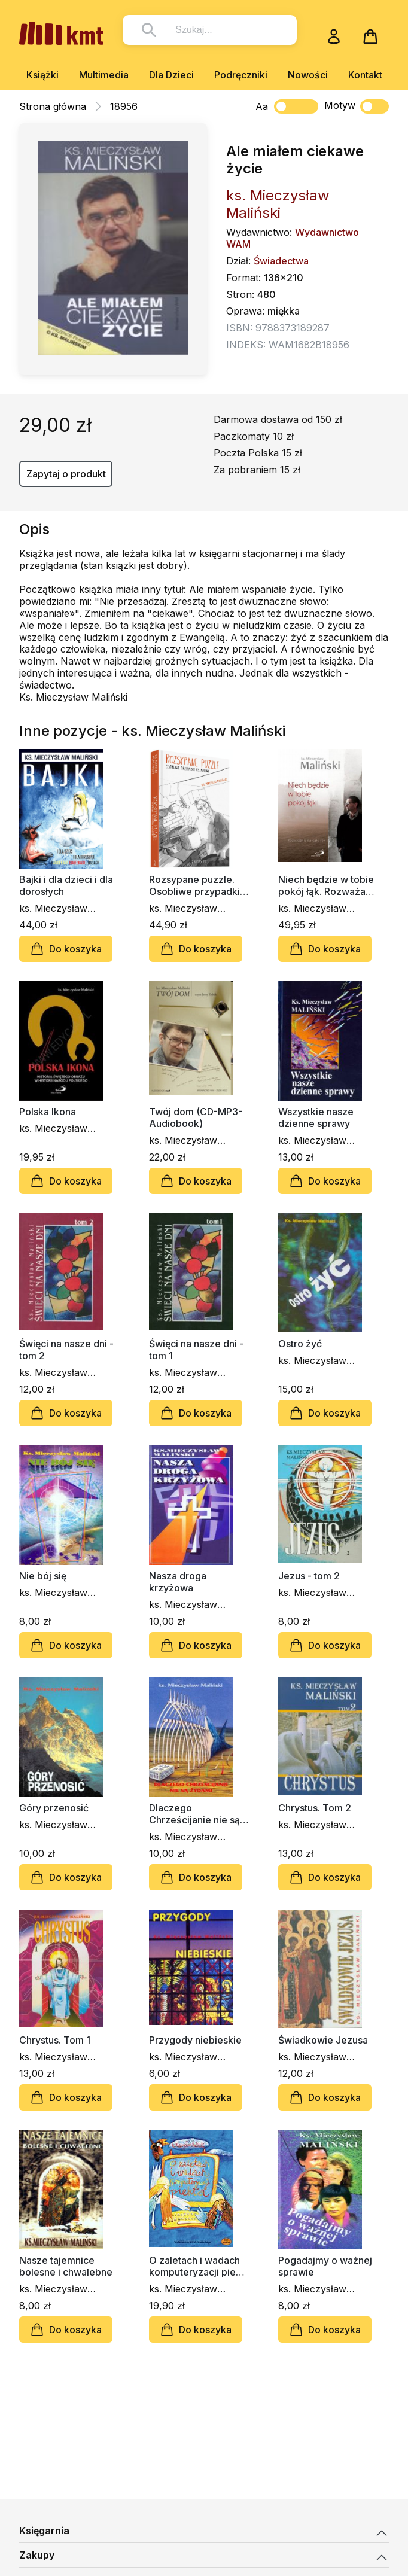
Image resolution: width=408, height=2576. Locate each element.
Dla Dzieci (171, 75)
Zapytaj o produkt (66, 474)
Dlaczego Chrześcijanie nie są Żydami (194, 1814)
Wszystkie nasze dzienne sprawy (316, 1117)
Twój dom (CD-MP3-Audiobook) (195, 1117)
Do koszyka (66, 949)
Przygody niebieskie (195, 2040)
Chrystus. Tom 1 (54, 2040)
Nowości (308, 75)
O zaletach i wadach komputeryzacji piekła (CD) (199, 2266)
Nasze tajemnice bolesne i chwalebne (65, 2266)
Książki (42, 75)
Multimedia (104, 75)
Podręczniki (240, 75)
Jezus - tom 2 (309, 1576)
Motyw (356, 106)
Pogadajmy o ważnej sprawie (325, 2266)
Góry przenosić (54, 1808)
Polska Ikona (47, 1112)
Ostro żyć (300, 1344)
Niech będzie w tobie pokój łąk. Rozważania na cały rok (328, 885)
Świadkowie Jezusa (323, 2040)
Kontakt (365, 75)
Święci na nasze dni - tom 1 (196, 1350)
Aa (261, 106)
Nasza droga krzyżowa (177, 1582)
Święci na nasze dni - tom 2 (66, 1350)
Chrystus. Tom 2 (314, 1808)
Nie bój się (42, 1576)
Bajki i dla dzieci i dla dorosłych (66, 885)
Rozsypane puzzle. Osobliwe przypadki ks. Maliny (194, 885)
